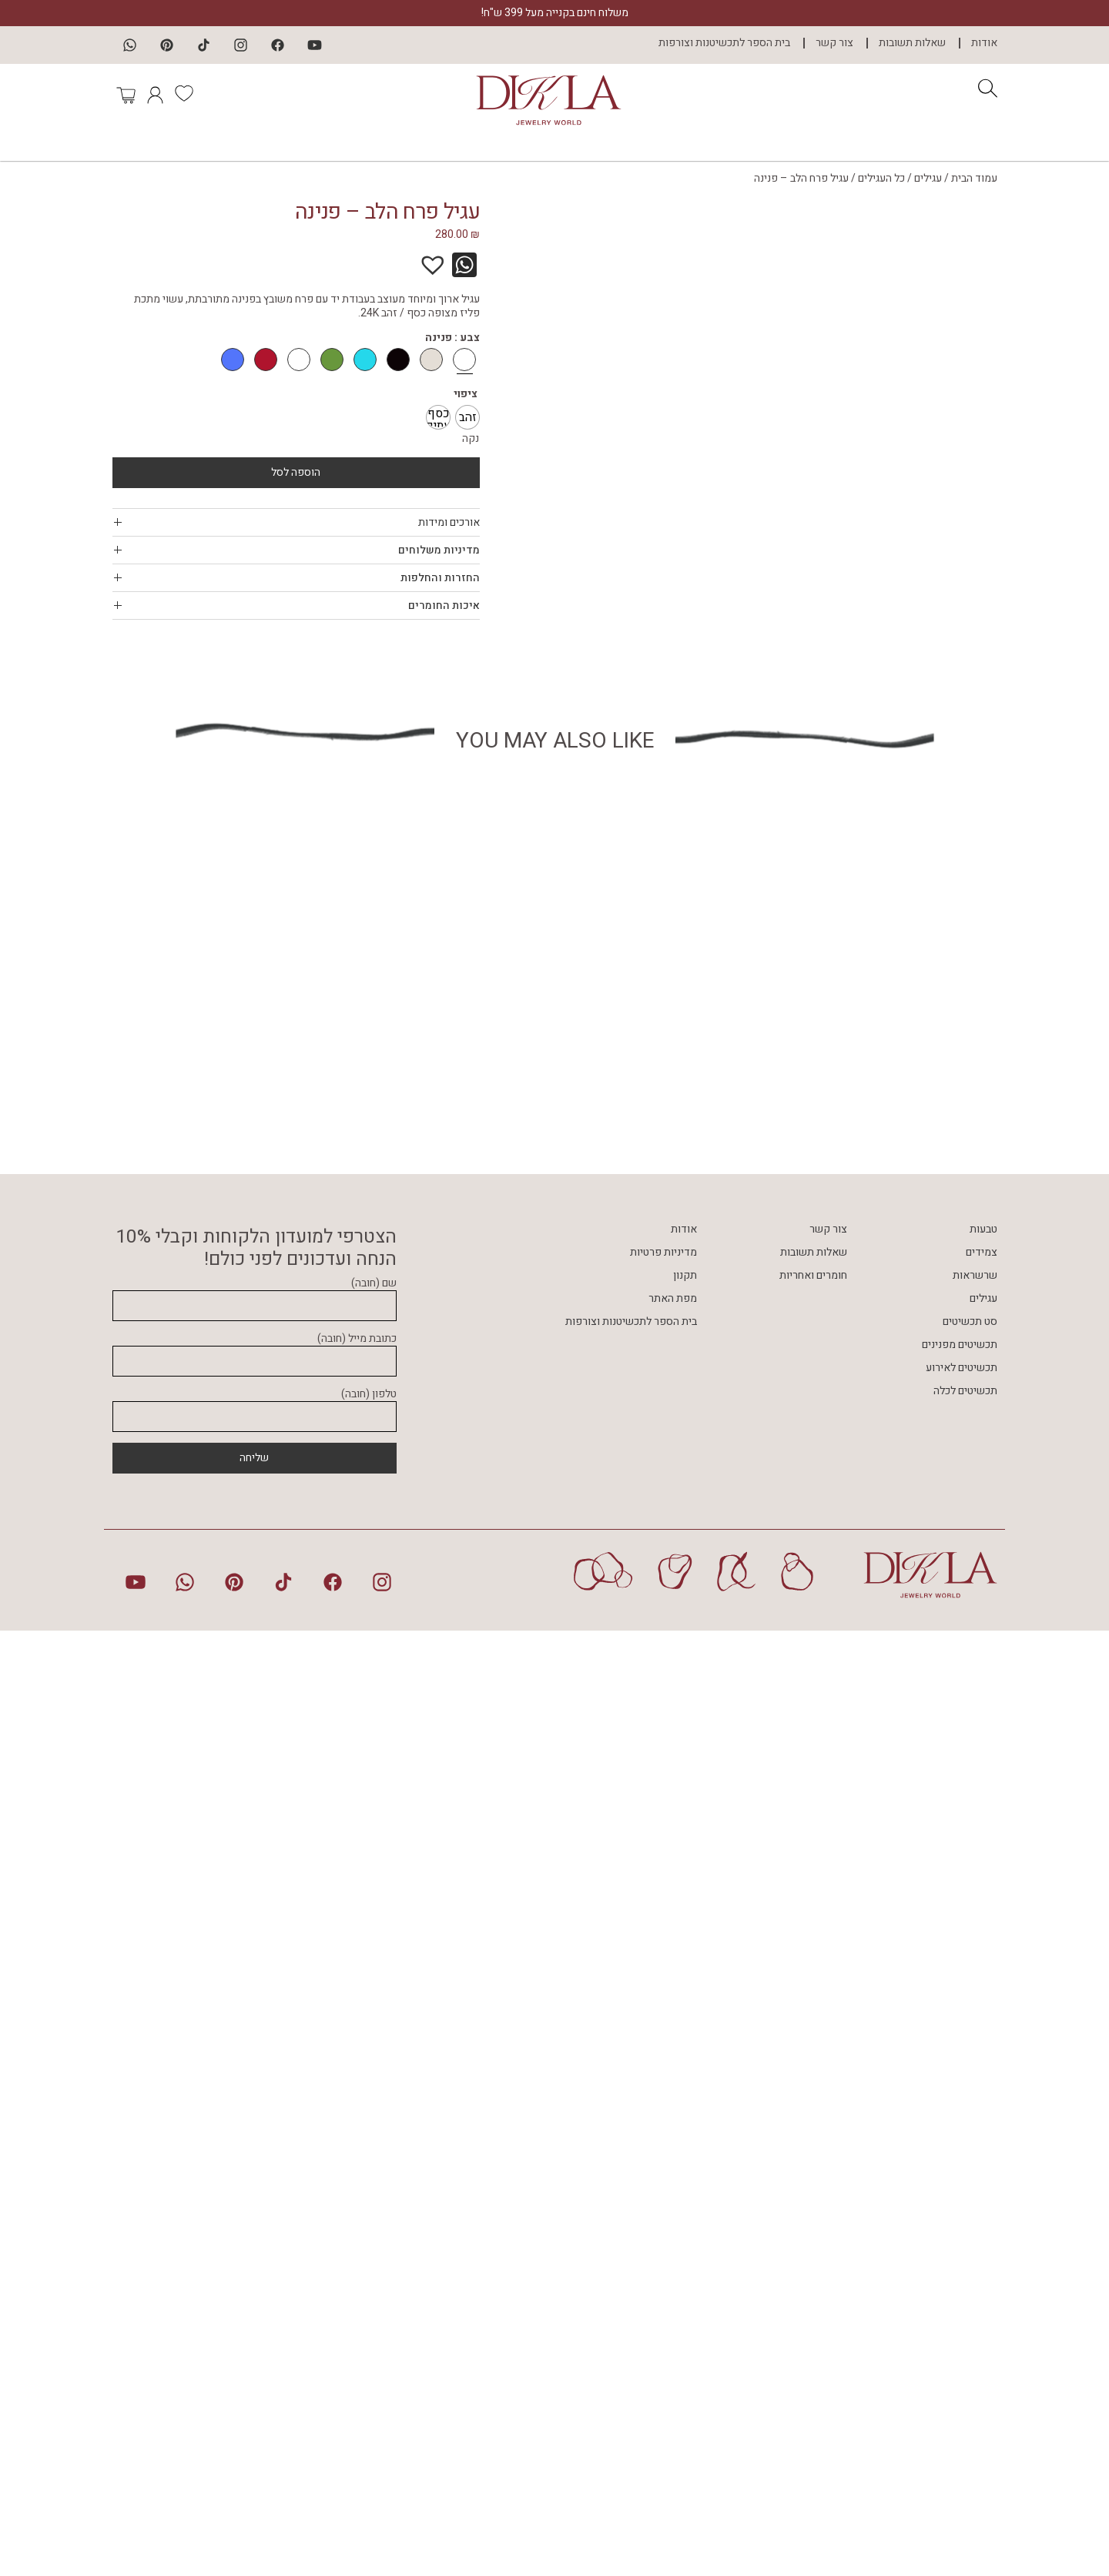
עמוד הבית (974, 178)
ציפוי (465, 394)
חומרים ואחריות (813, 2221)
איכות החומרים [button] (296, 605)
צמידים (981, 2198)
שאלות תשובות (912, 43)
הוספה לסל (295, 472)
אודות (984, 43)
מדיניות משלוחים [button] (296, 550)
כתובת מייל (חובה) (254, 2297)
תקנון (685, 2221)
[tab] (296, 522)
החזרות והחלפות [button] (296, 578)
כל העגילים (881, 178)
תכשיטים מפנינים (959, 2291)
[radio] (467, 417)
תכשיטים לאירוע (961, 2314)
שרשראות (975, 2221)
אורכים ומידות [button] (296, 522)
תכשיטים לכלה (965, 2337)
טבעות (983, 2175)
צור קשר (834, 43)
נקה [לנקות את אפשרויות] (470, 438)
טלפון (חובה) (254, 2352)
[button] (440, 257)
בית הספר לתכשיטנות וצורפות (724, 43)
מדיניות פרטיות (663, 2198)
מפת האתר (672, 2244)
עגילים (928, 178)
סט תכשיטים (970, 2268)
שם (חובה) (254, 2241)
